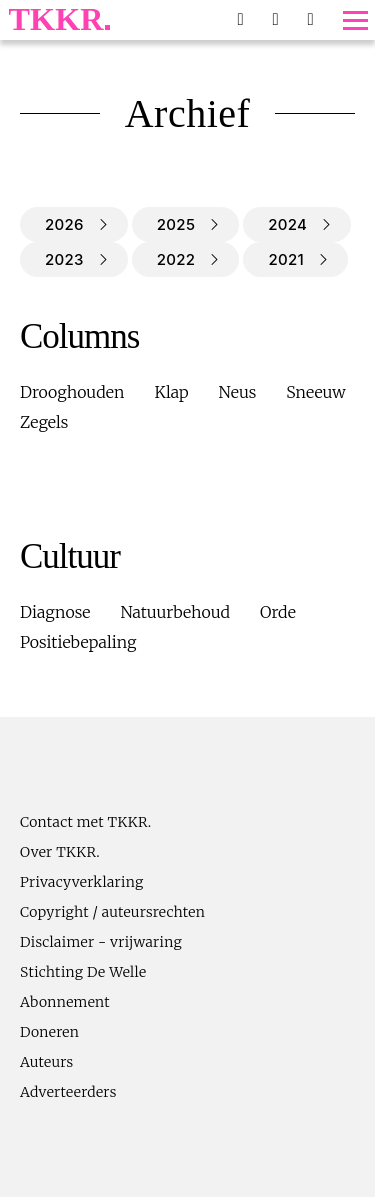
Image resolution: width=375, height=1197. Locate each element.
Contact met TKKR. (85, 822)
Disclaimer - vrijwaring (101, 942)
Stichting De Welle (83, 972)
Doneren (49, 1032)
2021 (286, 259)
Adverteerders (68, 1092)
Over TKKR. (60, 852)
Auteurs (47, 1062)
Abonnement (65, 1002)
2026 (64, 224)
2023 (64, 259)
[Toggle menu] (355, 20)
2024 (287, 224)
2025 (176, 224)
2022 (176, 259)
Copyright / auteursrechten (112, 912)
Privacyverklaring (82, 882)
